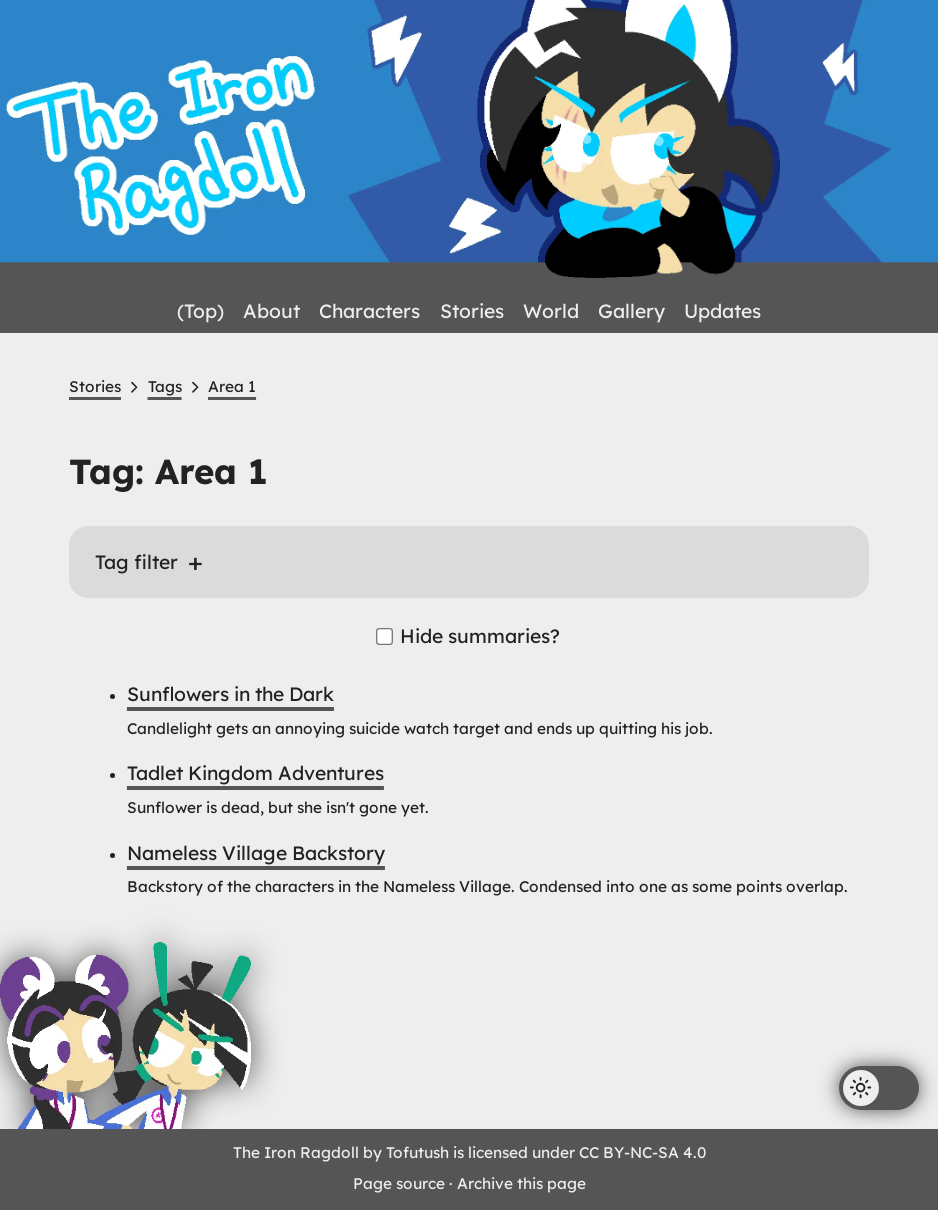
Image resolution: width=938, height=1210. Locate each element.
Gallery (631, 311)
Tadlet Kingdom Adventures (255, 773)
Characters (369, 311)
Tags (165, 386)
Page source (399, 1183)
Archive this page (521, 1183)
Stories (472, 311)
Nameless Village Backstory (256, 853)
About (271, 311)
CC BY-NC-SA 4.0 (642, 1152)
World (551, 311)
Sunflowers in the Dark (230, 694)
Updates (722, 311)
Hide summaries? (469, 636)
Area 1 (232, 386)
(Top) (200, 311)
